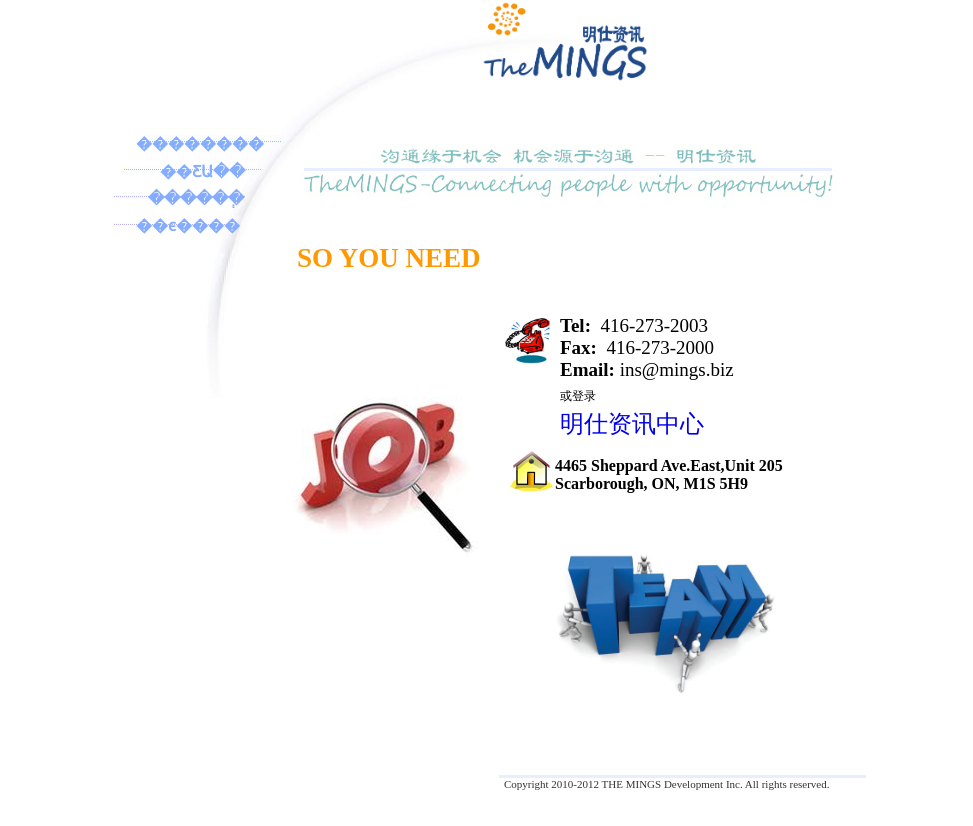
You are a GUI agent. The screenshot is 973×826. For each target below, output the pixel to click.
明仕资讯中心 (632, 424)
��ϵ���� (188, 225)
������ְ (196, 198)
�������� (200, 143)
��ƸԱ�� (202, 171)
